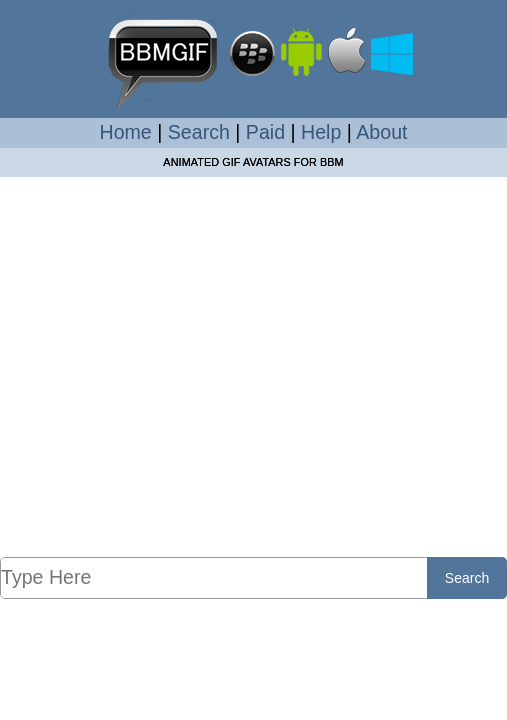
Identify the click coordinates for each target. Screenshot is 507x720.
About (381, 132)
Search (199, 132)
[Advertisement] (253, 366)
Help (321, 132)
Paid (265, 132)
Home (126, 132)
